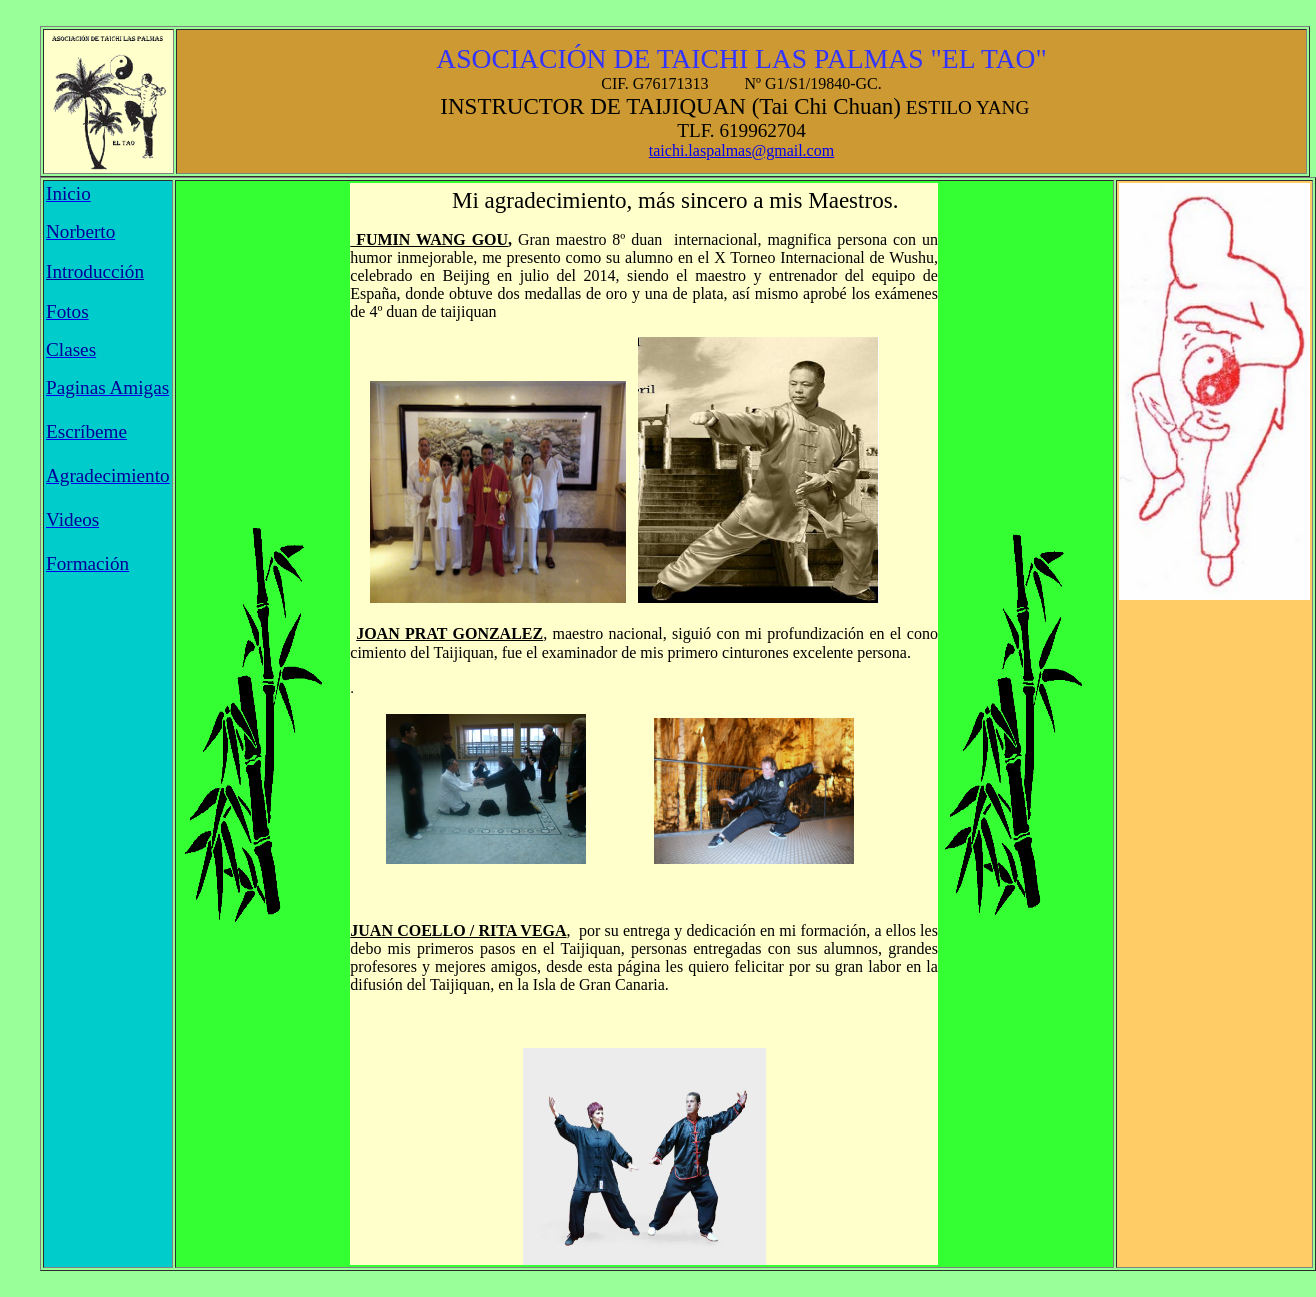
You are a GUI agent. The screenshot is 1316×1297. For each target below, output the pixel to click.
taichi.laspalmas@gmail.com (741, 150)
